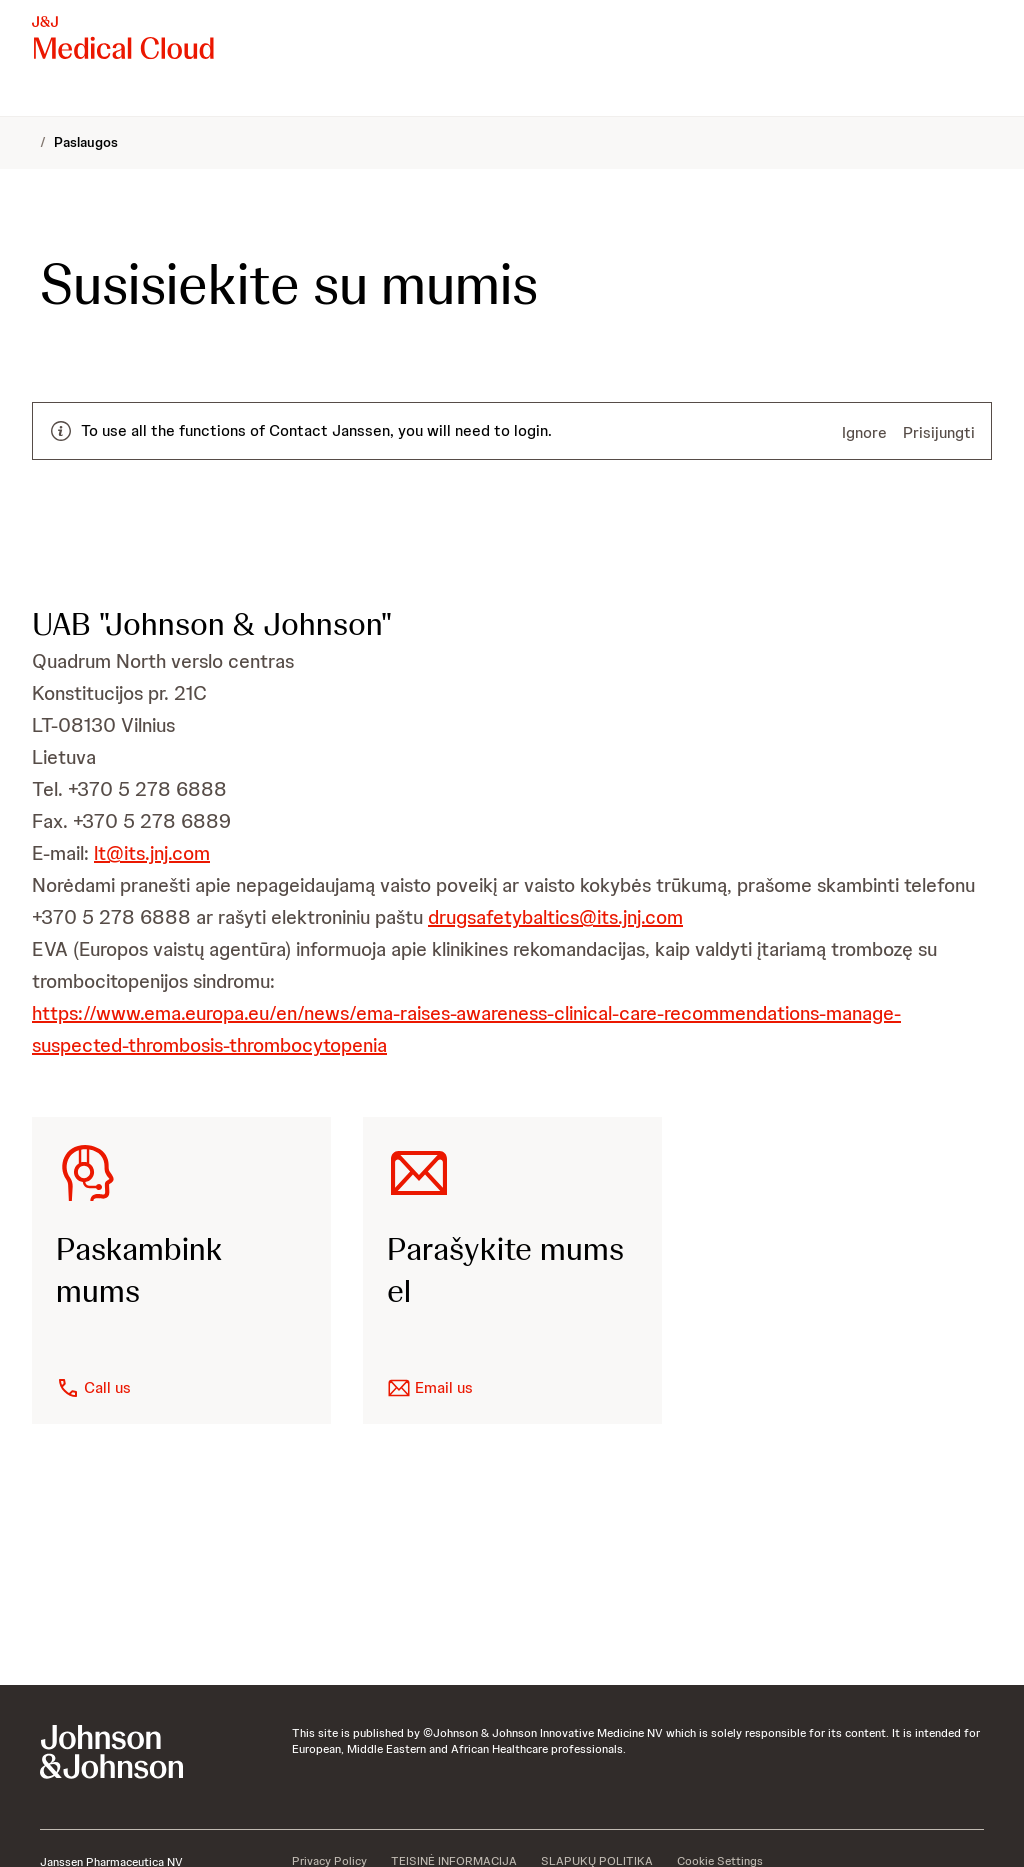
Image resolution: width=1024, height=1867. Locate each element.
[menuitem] (40, 96)
